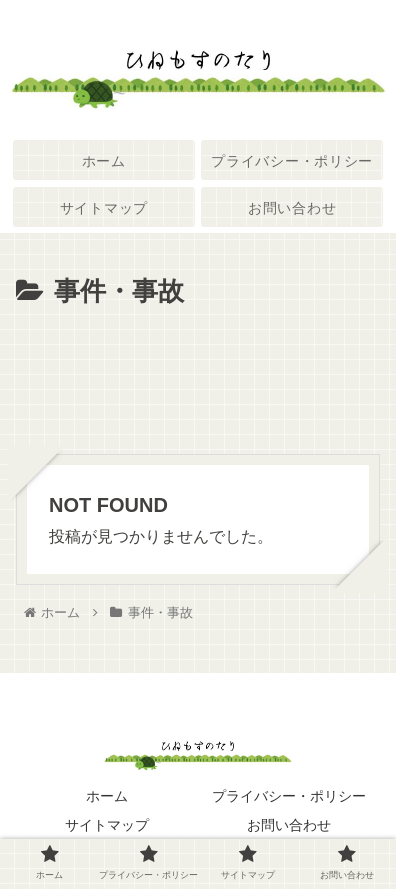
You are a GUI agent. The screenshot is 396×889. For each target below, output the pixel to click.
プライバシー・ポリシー (289, 796)
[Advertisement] (198, 375)
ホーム (107, 796)
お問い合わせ (289, 825)
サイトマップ (107, 825)
